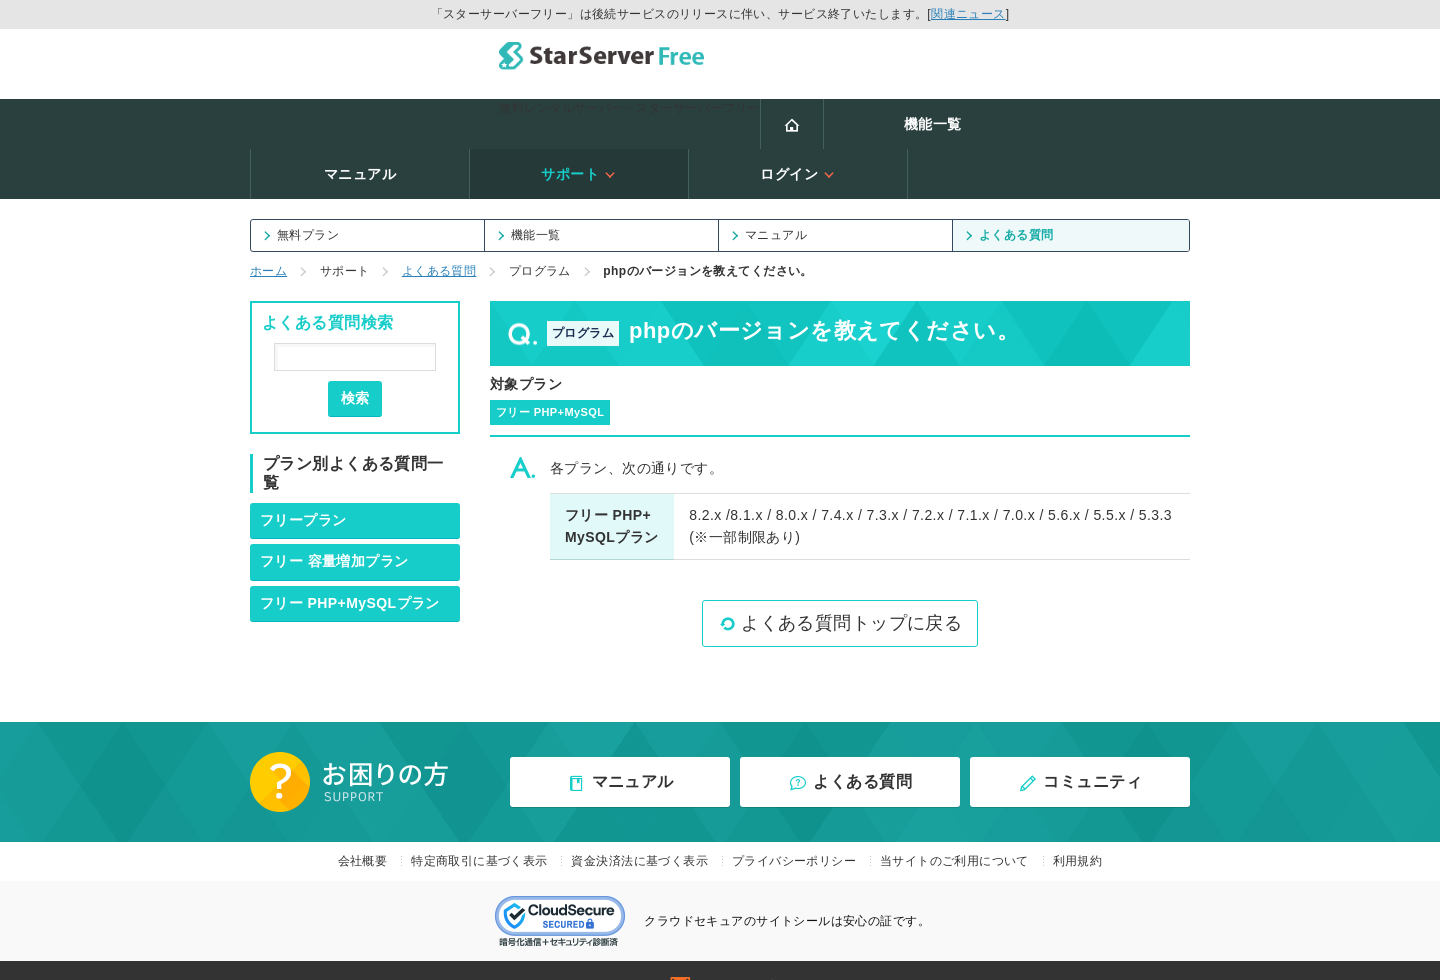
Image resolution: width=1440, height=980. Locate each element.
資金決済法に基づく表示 (639, 804)
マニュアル (642, 117)
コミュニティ (1080, 726)
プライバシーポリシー (794, 804)
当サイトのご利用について (954, 804)
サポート (860, 117)
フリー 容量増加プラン (334, 504)
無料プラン (301, 178)
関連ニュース (968, 14)
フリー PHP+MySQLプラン (350, 546)
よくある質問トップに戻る (840, 566)
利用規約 (1078, 804)
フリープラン (303, 463)
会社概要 (363, 804)
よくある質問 (1009, 178)
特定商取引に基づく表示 (479, 804)
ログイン (1079, 117)
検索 (355, 341)
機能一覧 (423, 117)
